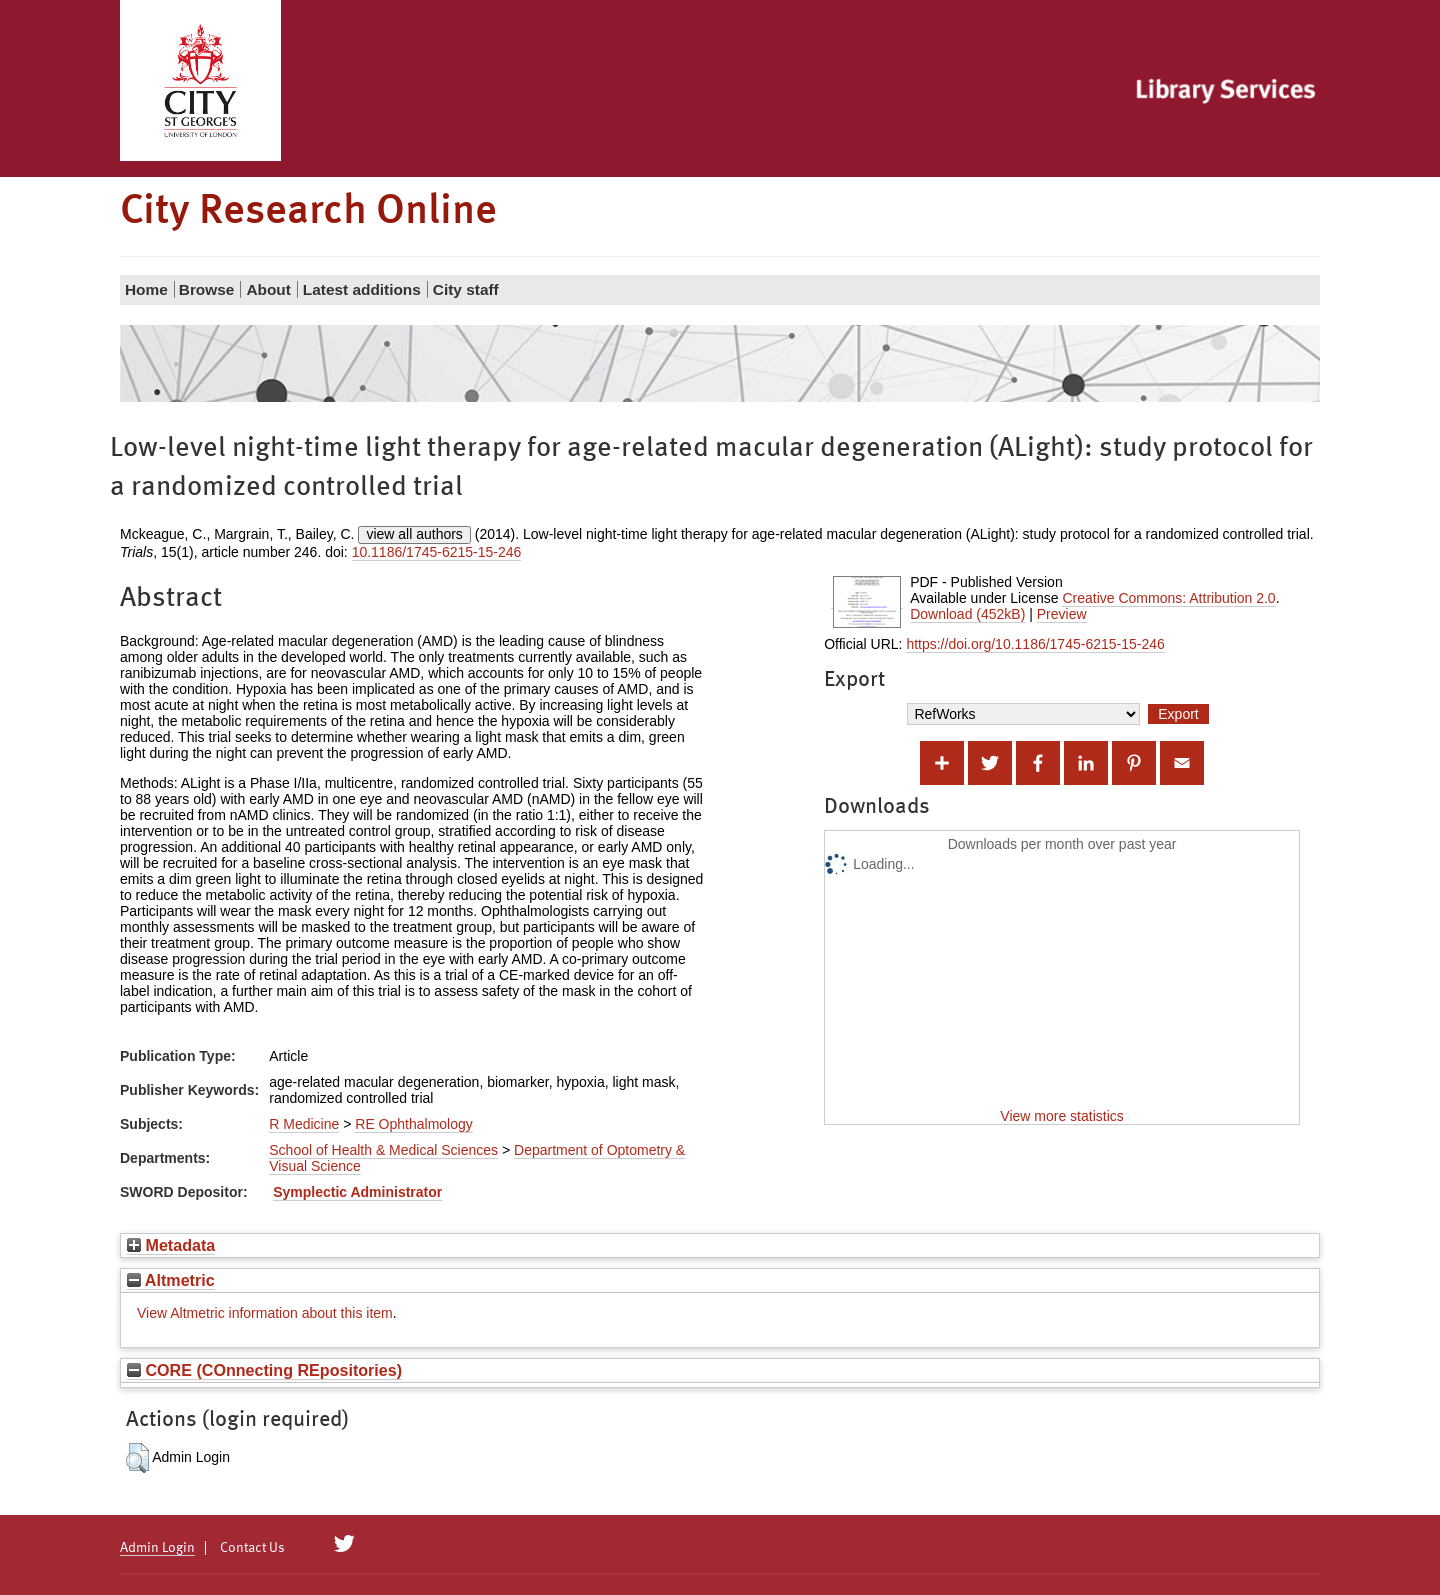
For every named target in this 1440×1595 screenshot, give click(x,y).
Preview (1062, 614)
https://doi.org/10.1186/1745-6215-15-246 (1035, 644)
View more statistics (1061, 1116)
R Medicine (304, 1124)
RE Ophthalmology (414, 1124)
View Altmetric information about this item (265, 1313)
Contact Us (252, 1548)
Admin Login (157, 1548)
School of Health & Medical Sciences (383, 1150)
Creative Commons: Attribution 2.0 (1168, 598)
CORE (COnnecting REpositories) (264, 1370)
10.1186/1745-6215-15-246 (437, 552)
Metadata (171, 1245)
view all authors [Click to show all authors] (414, 534)
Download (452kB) (967, 614)
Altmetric (171, 1280)
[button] (137, 1458)
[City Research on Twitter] (344, 1544)
